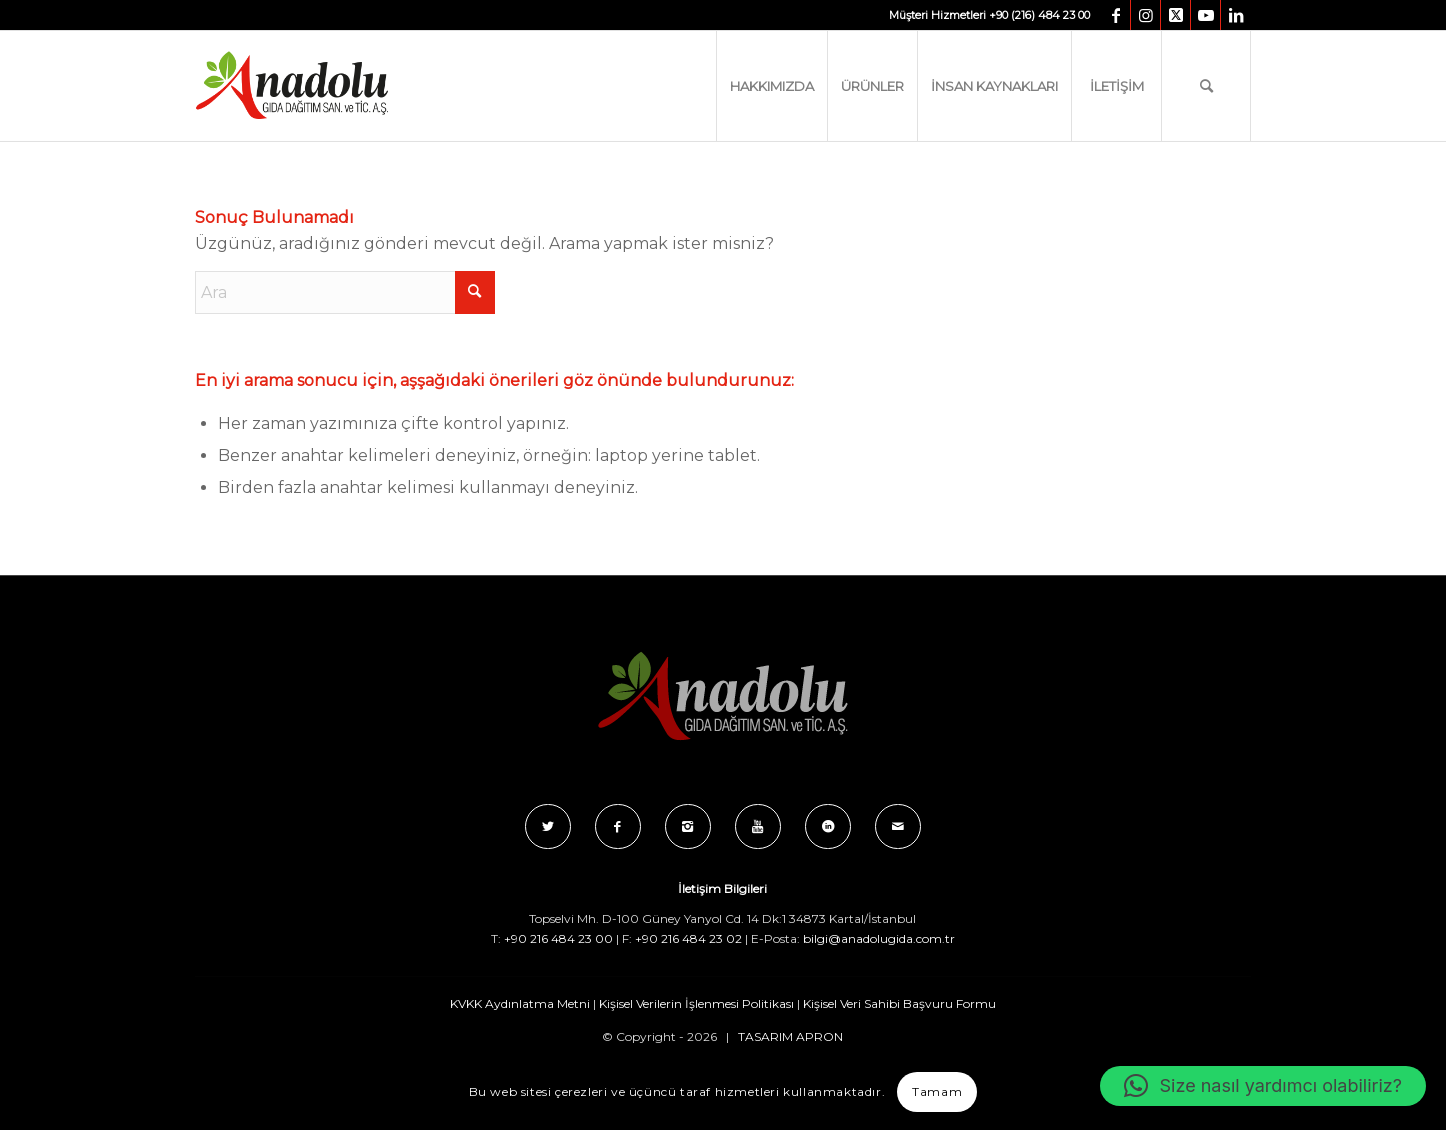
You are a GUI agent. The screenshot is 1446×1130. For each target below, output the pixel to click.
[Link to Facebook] (1115, 15)
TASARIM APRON (790, 1036)
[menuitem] (771, 86)
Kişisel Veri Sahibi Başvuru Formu (899, 1003)
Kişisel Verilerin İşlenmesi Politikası (696, 1003)
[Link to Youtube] (1205, 15)
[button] (1263, 1086)
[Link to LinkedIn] (1236, 15)
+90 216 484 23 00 (558, 938)
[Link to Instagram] (1145, 15)
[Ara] (1206, 86)
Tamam (937, 1091)
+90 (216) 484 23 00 (1039, 15)
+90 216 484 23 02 (688, 938)
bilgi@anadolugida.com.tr (879, 938)
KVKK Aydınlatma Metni (520, 1003)
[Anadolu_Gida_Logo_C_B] (332, 86)
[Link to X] (1175, 15)
